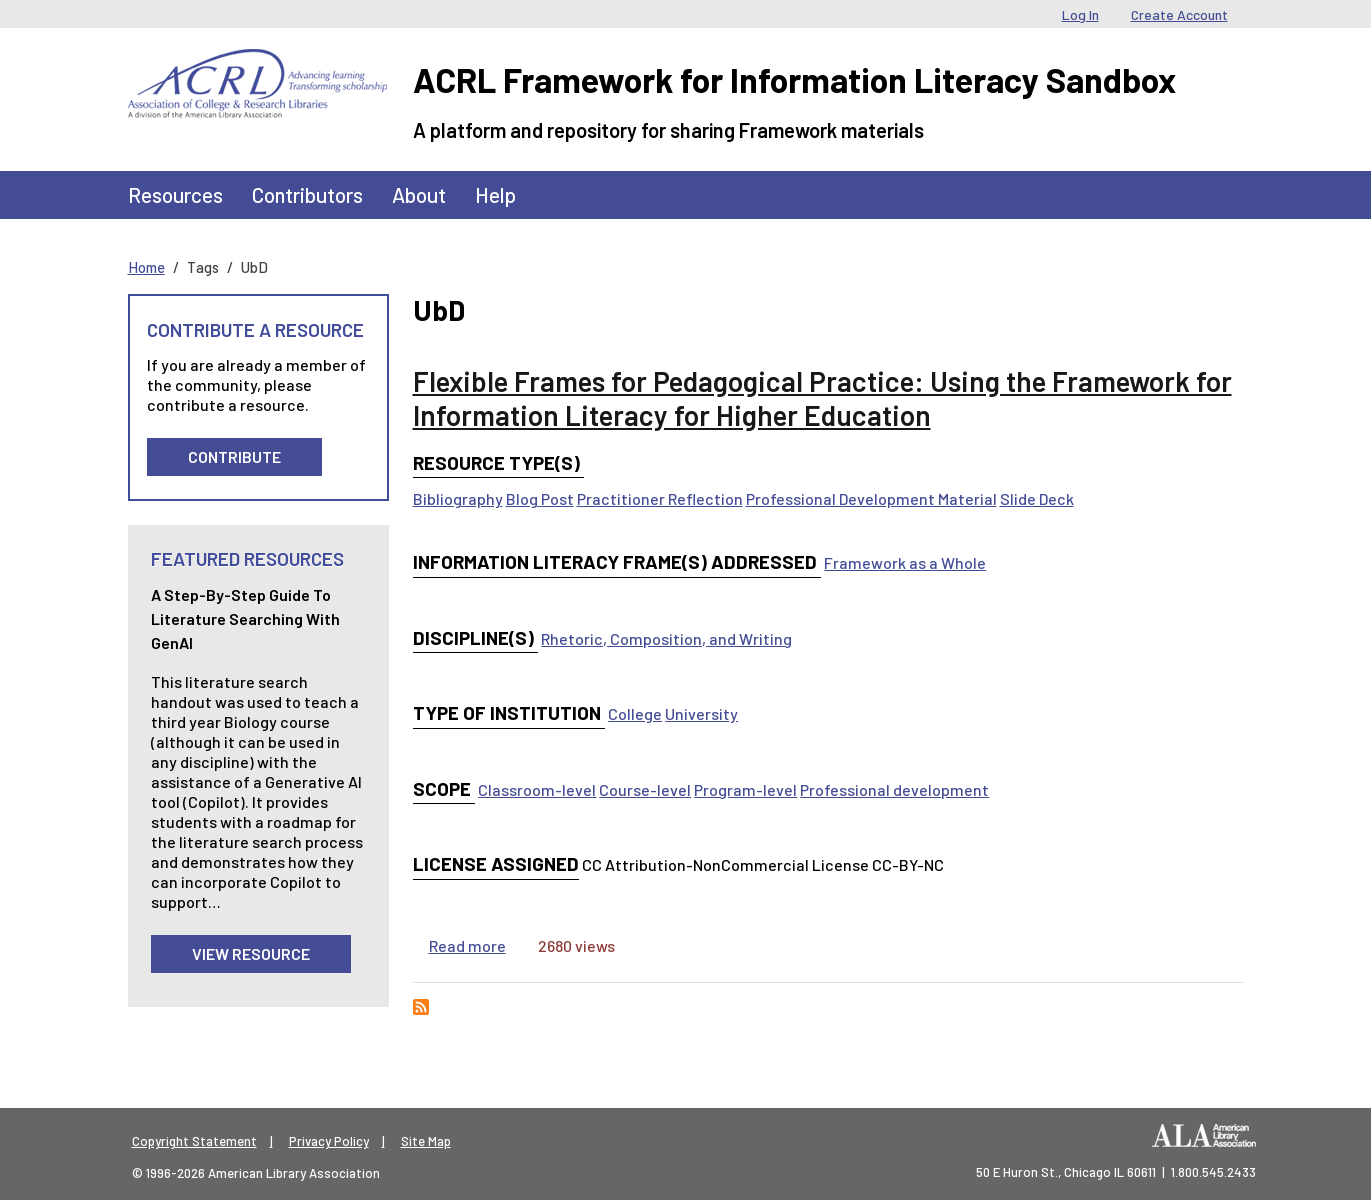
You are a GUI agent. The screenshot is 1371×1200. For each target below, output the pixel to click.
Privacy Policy (329, 1141)
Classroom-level (537, 789)
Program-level (745, 789)
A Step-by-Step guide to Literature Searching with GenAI (245, 618)
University (701, 713)
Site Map (426, 1141)
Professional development (894, 789)
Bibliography (458, 498)
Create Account (1179, 14)
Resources (175, 194)
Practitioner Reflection (660, 498)
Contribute (234, 456)
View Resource (251, 953)
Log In (1080, 14)
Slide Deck (1037, 498)
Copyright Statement (194, 1141)
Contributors (307, 194)
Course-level (645, 789)
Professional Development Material (871, 498)
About (419, 194)
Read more (467, 945)
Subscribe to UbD (421, 1007)
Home (146, 267)
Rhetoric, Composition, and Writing (666, 638)
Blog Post (540, 498)
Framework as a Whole (905, 562)
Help (495, 194)
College (635, 713)
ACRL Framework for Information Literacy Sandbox (794, 79)
